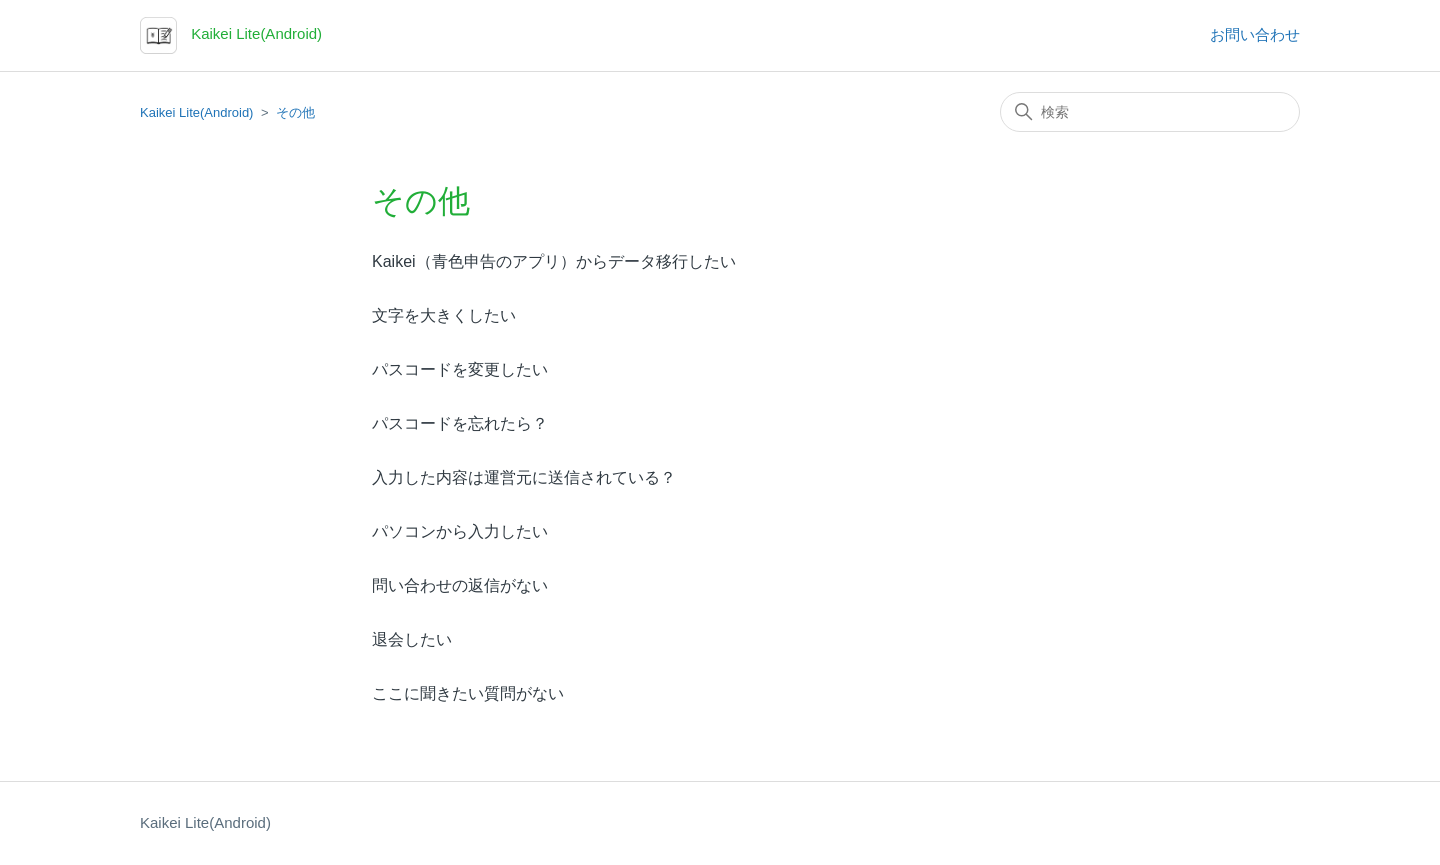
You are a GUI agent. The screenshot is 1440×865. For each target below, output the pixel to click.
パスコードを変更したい (460, 369)
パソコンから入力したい (460, 531)
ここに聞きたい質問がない (468, 693)
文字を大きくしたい (444, 315)
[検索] (1150, 112)
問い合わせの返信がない (460, 585)
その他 (295, 112)
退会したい (412, 639)
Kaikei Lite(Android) (196, 112)
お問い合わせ (1255, 34)
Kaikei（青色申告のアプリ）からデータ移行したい (554, 261)
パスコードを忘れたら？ (460, 423)
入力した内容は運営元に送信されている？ (524, 477)
